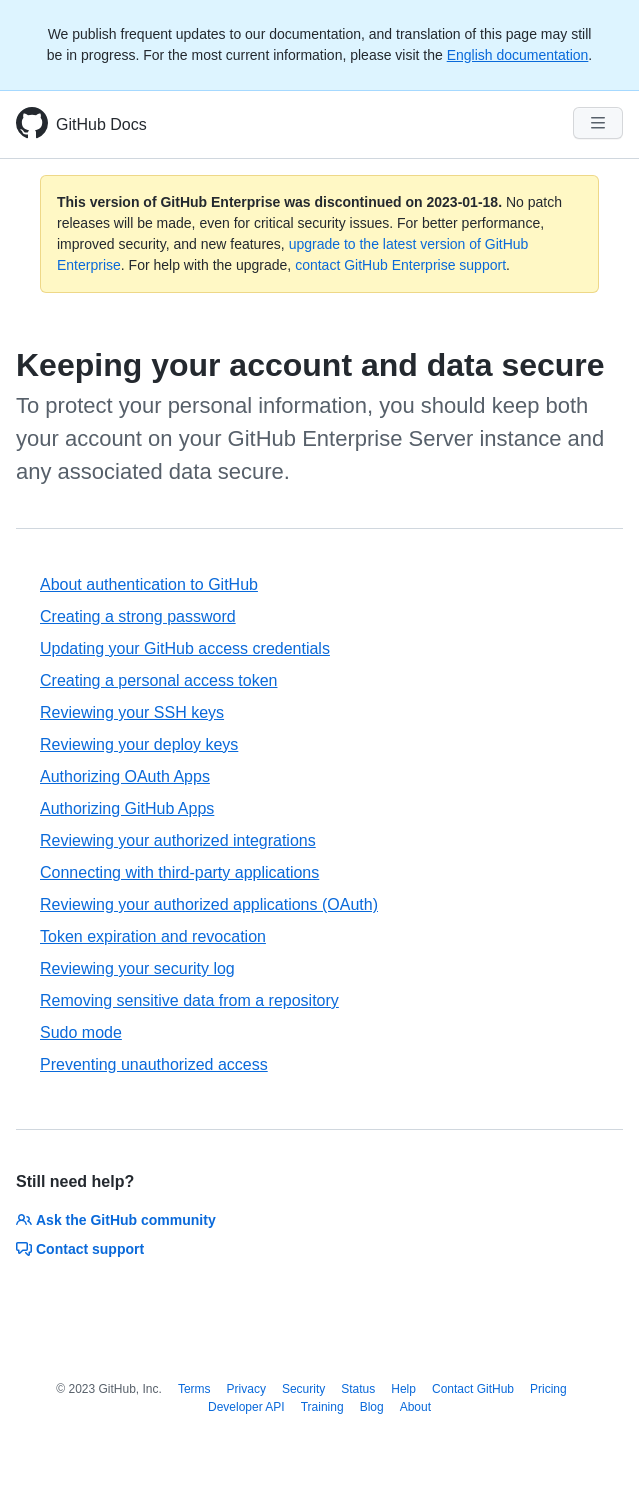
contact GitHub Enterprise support (400, 265)
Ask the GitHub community (116, 1220)
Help (403, 1389)
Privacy (246, 1389)
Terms (194, 1389)
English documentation (518, 55)
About (415, 1407)
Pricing (548, 1389)
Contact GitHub (473, 1389)
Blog (372, 1407)
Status (358, 1389)
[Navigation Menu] (598, 123)
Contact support (80, 1249)
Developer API (246, 1407)
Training (322, 1407)
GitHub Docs (101, 124)
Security (303, 1389)
